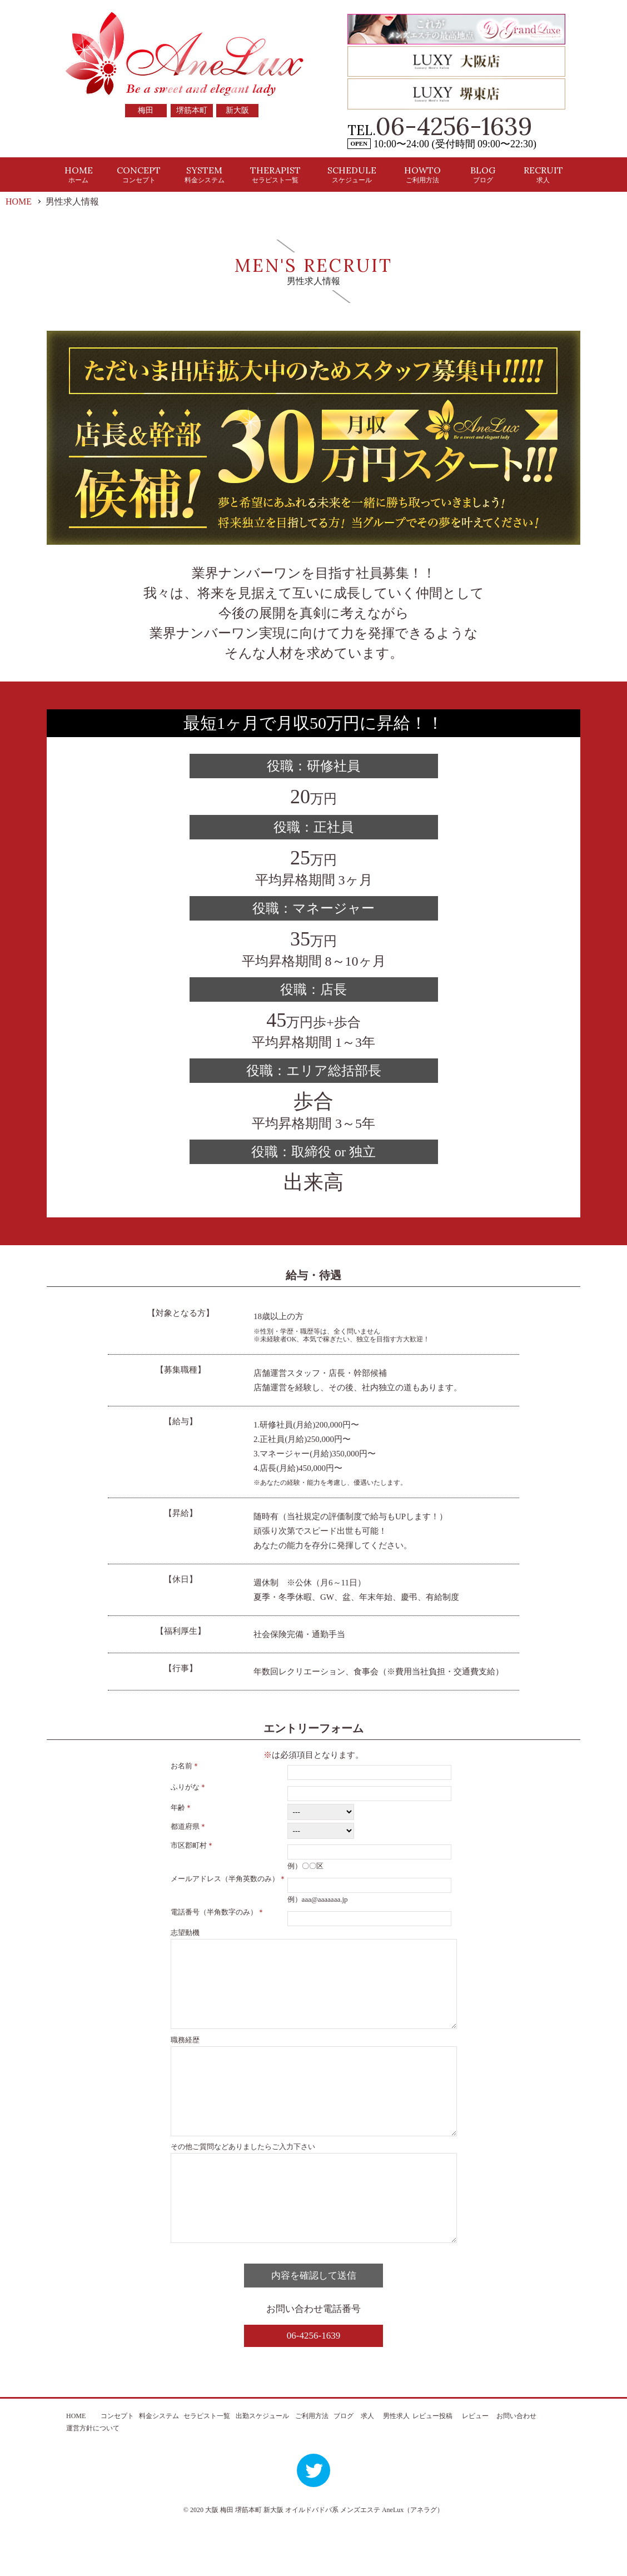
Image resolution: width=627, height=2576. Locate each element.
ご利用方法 (312, 2466)
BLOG (482, 174)
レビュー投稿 (432, 2466)
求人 (367, 2466)
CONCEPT (139, 174)
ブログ (344, 2466)
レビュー (475, 2466)
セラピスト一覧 (206, 2466)
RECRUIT (543, 174)
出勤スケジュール (262, 2466)
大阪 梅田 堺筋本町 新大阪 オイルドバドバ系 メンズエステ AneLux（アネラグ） (324, 2560)
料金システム (159, 2466)
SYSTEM (205, 174)
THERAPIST (275, 174)
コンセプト (117, 2466)
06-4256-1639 (454, 126)
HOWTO (422, 174)
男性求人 (396, 2466)
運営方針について (93, 2478)
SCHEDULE (351, 174)
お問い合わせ (516, 2466)
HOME (78, 174)
